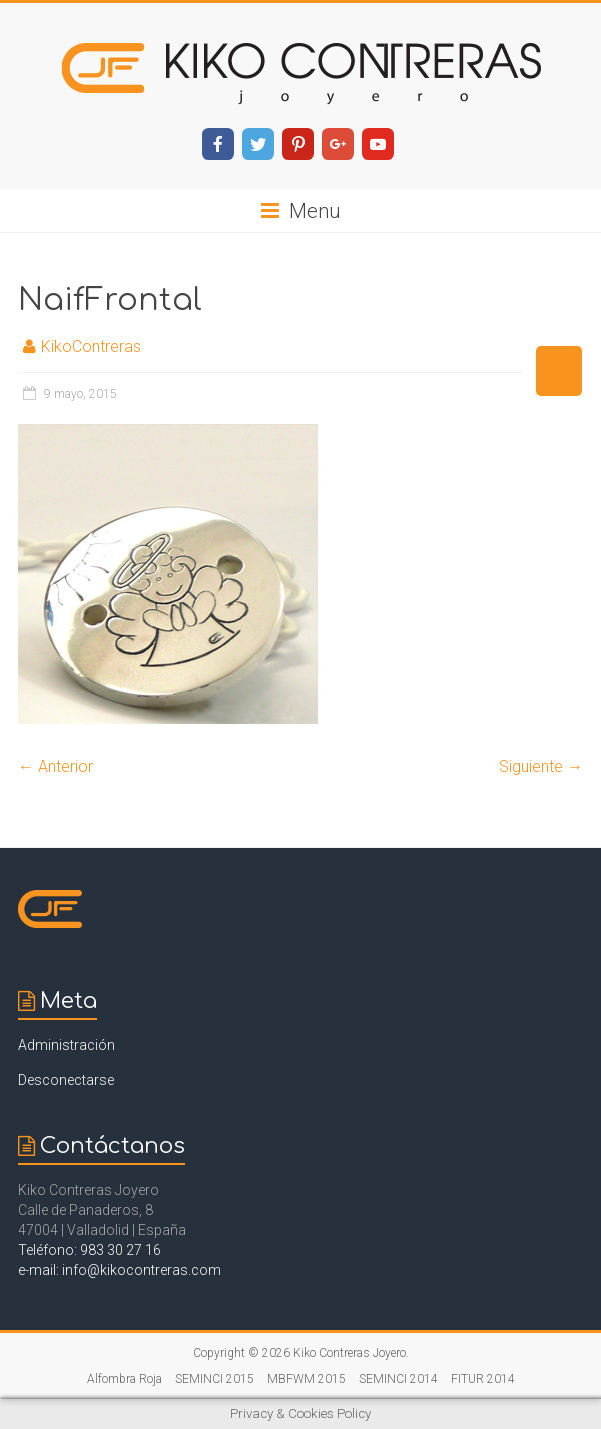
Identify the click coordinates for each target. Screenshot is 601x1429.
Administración (66, 1045)
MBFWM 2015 (306, 1379)
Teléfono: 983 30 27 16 (89, 1250)
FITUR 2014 (483, 1379)
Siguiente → (541, 766)
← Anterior (55, 766)
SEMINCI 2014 (398, 1379)
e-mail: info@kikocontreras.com (119, 1270)
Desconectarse (66, 1080)
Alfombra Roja (124, 1379)
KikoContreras (91, 346)
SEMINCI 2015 (214, 1379)
